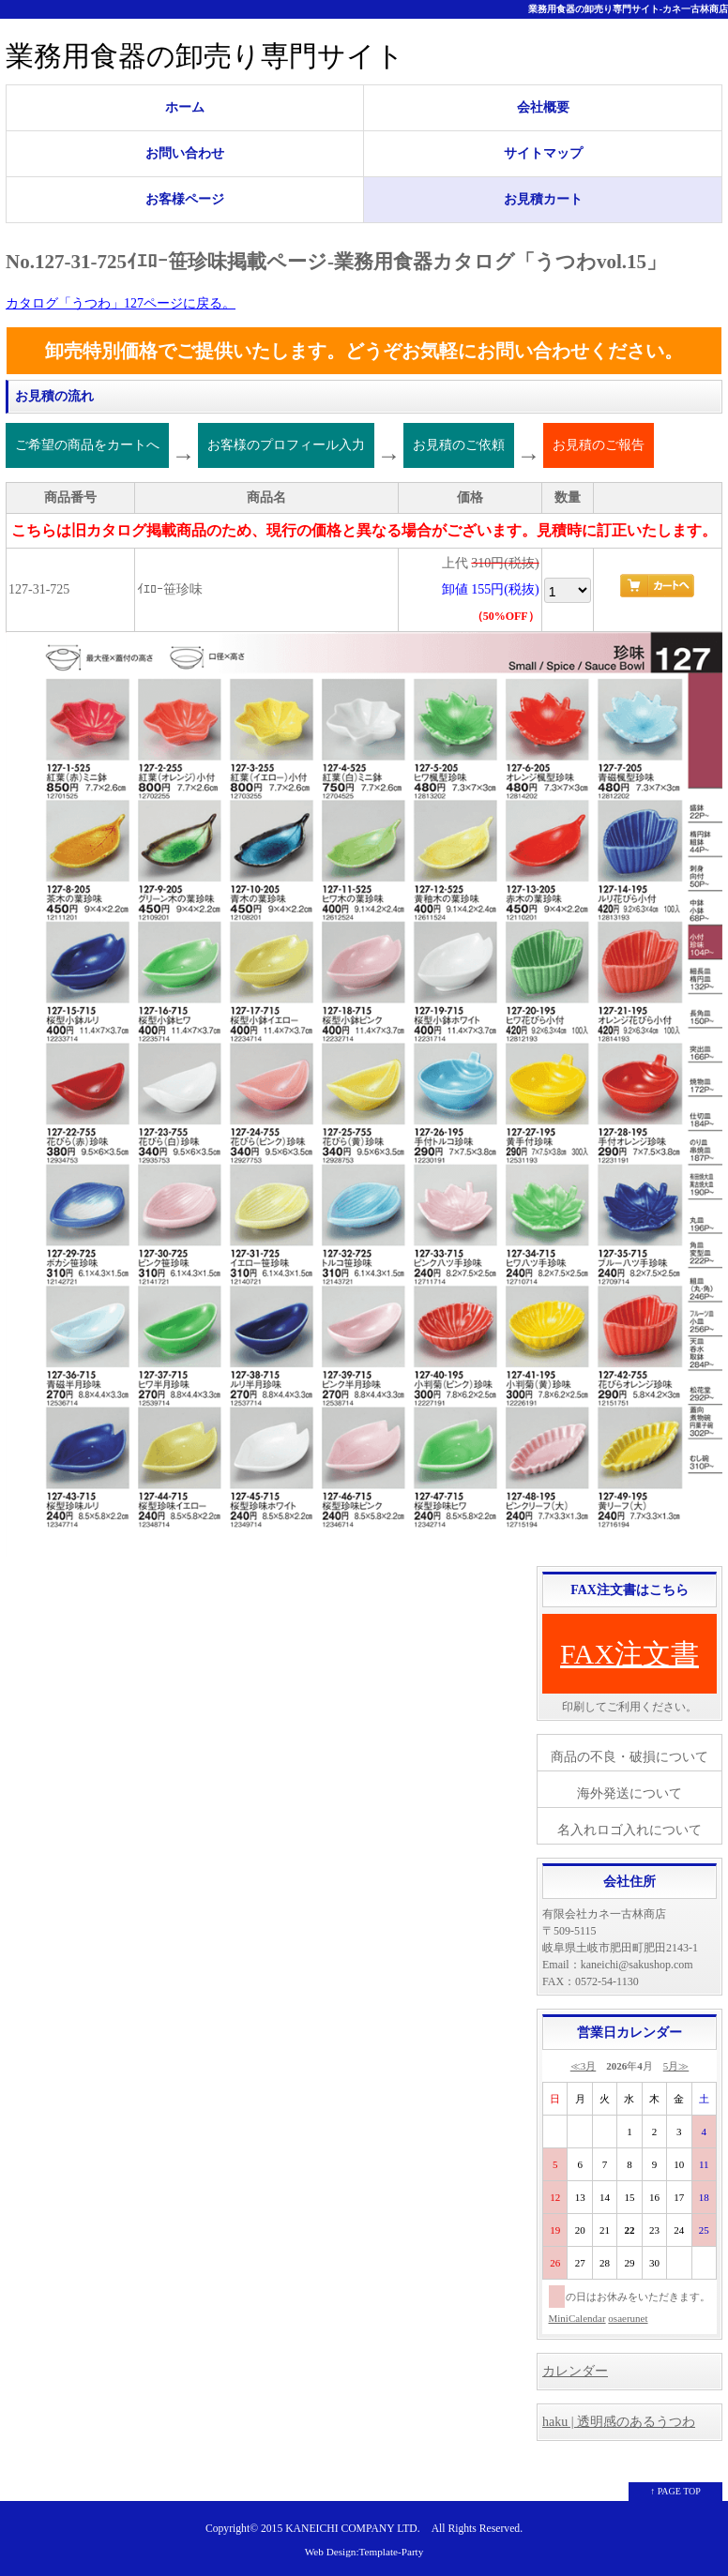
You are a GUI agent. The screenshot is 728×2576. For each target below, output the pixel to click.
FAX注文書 (629, 1653)
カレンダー (575, 2371)
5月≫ (676, 2065)
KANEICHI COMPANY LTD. (352, 2529)
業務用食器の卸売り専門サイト (205, 55)
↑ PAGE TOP (675, 2491)
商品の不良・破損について (629, 1757)
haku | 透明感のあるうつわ (618, 2422)
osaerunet (627, 2318)
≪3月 (583, 2065)
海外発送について (629, 1793)
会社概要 (543, 107)
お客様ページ (184, 199)
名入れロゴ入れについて (629, 1830)
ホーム (185, 107)
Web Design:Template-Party (364, 2551)
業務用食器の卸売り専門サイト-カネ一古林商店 (628, 9)
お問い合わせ (184, 153)
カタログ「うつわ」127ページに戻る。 (120, 303)
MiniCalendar (577, 2318)
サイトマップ (543, 153)
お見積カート (543, 199)
